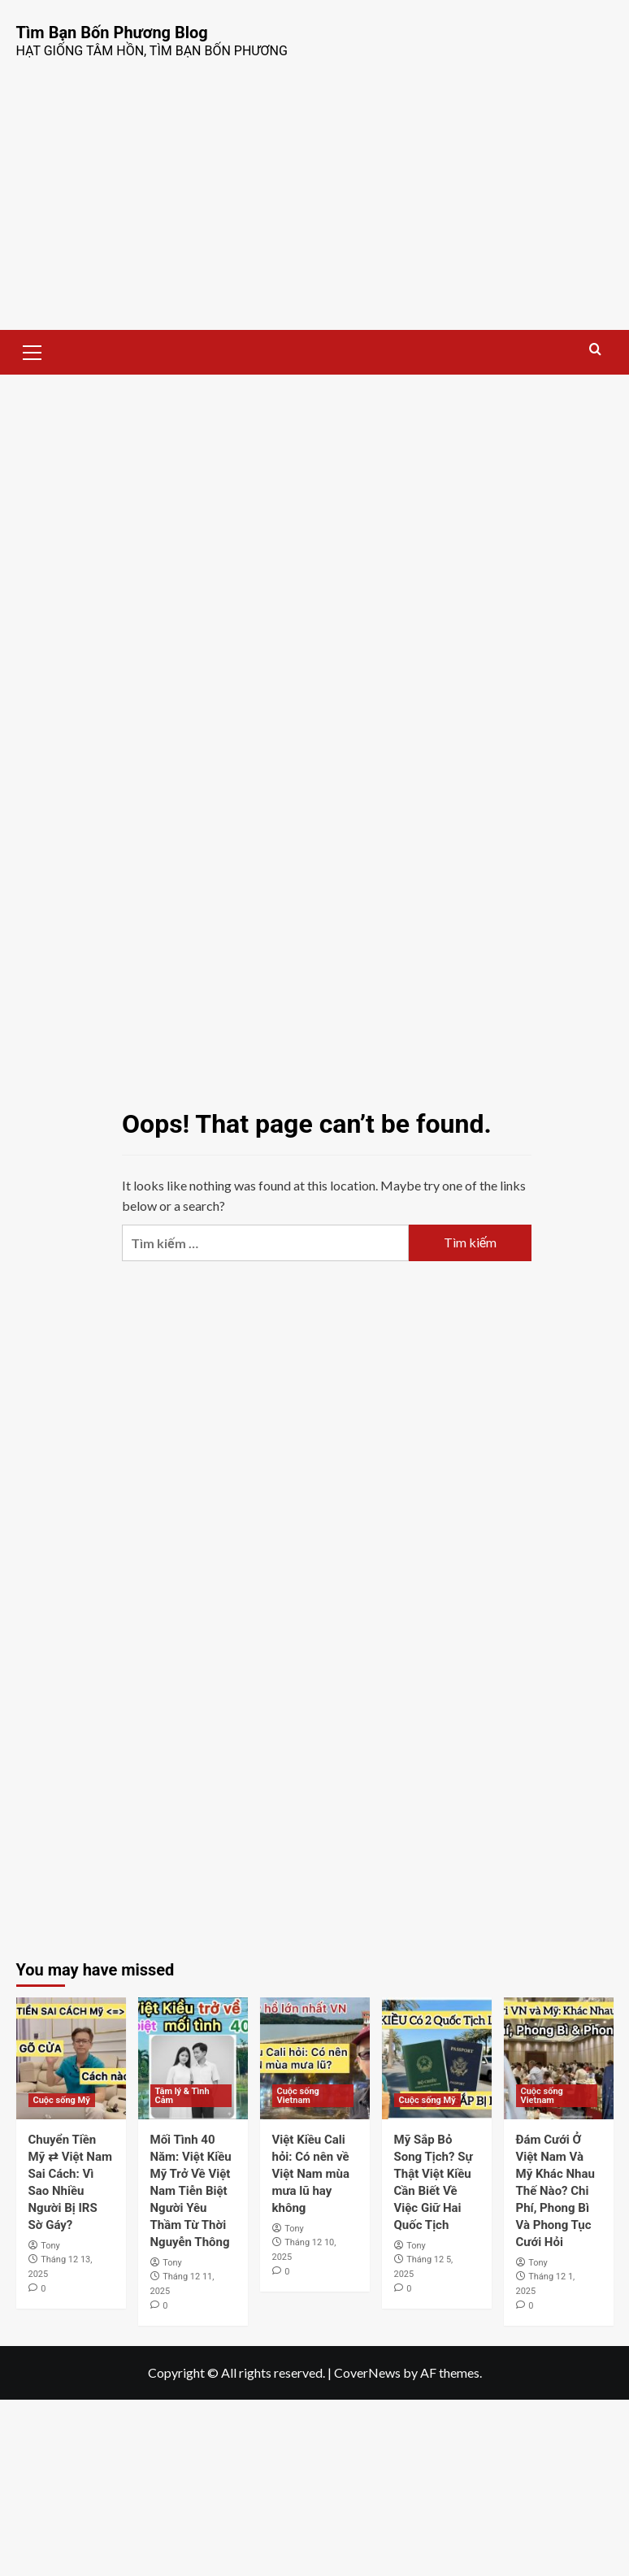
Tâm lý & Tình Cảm (182, 2095)
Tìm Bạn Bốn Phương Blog (112, 32)
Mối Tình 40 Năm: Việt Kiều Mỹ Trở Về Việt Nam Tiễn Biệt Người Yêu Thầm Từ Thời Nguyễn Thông (191, 2190)
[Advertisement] (314, 208)
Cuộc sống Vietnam (298, 2095)
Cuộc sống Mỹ (61, 2100)
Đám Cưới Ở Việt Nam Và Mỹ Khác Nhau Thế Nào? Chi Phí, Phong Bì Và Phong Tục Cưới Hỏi (555, 2190)
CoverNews (367, 2372)
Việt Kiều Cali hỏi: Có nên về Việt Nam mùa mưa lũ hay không (310, 2173)
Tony (50, 2245)
